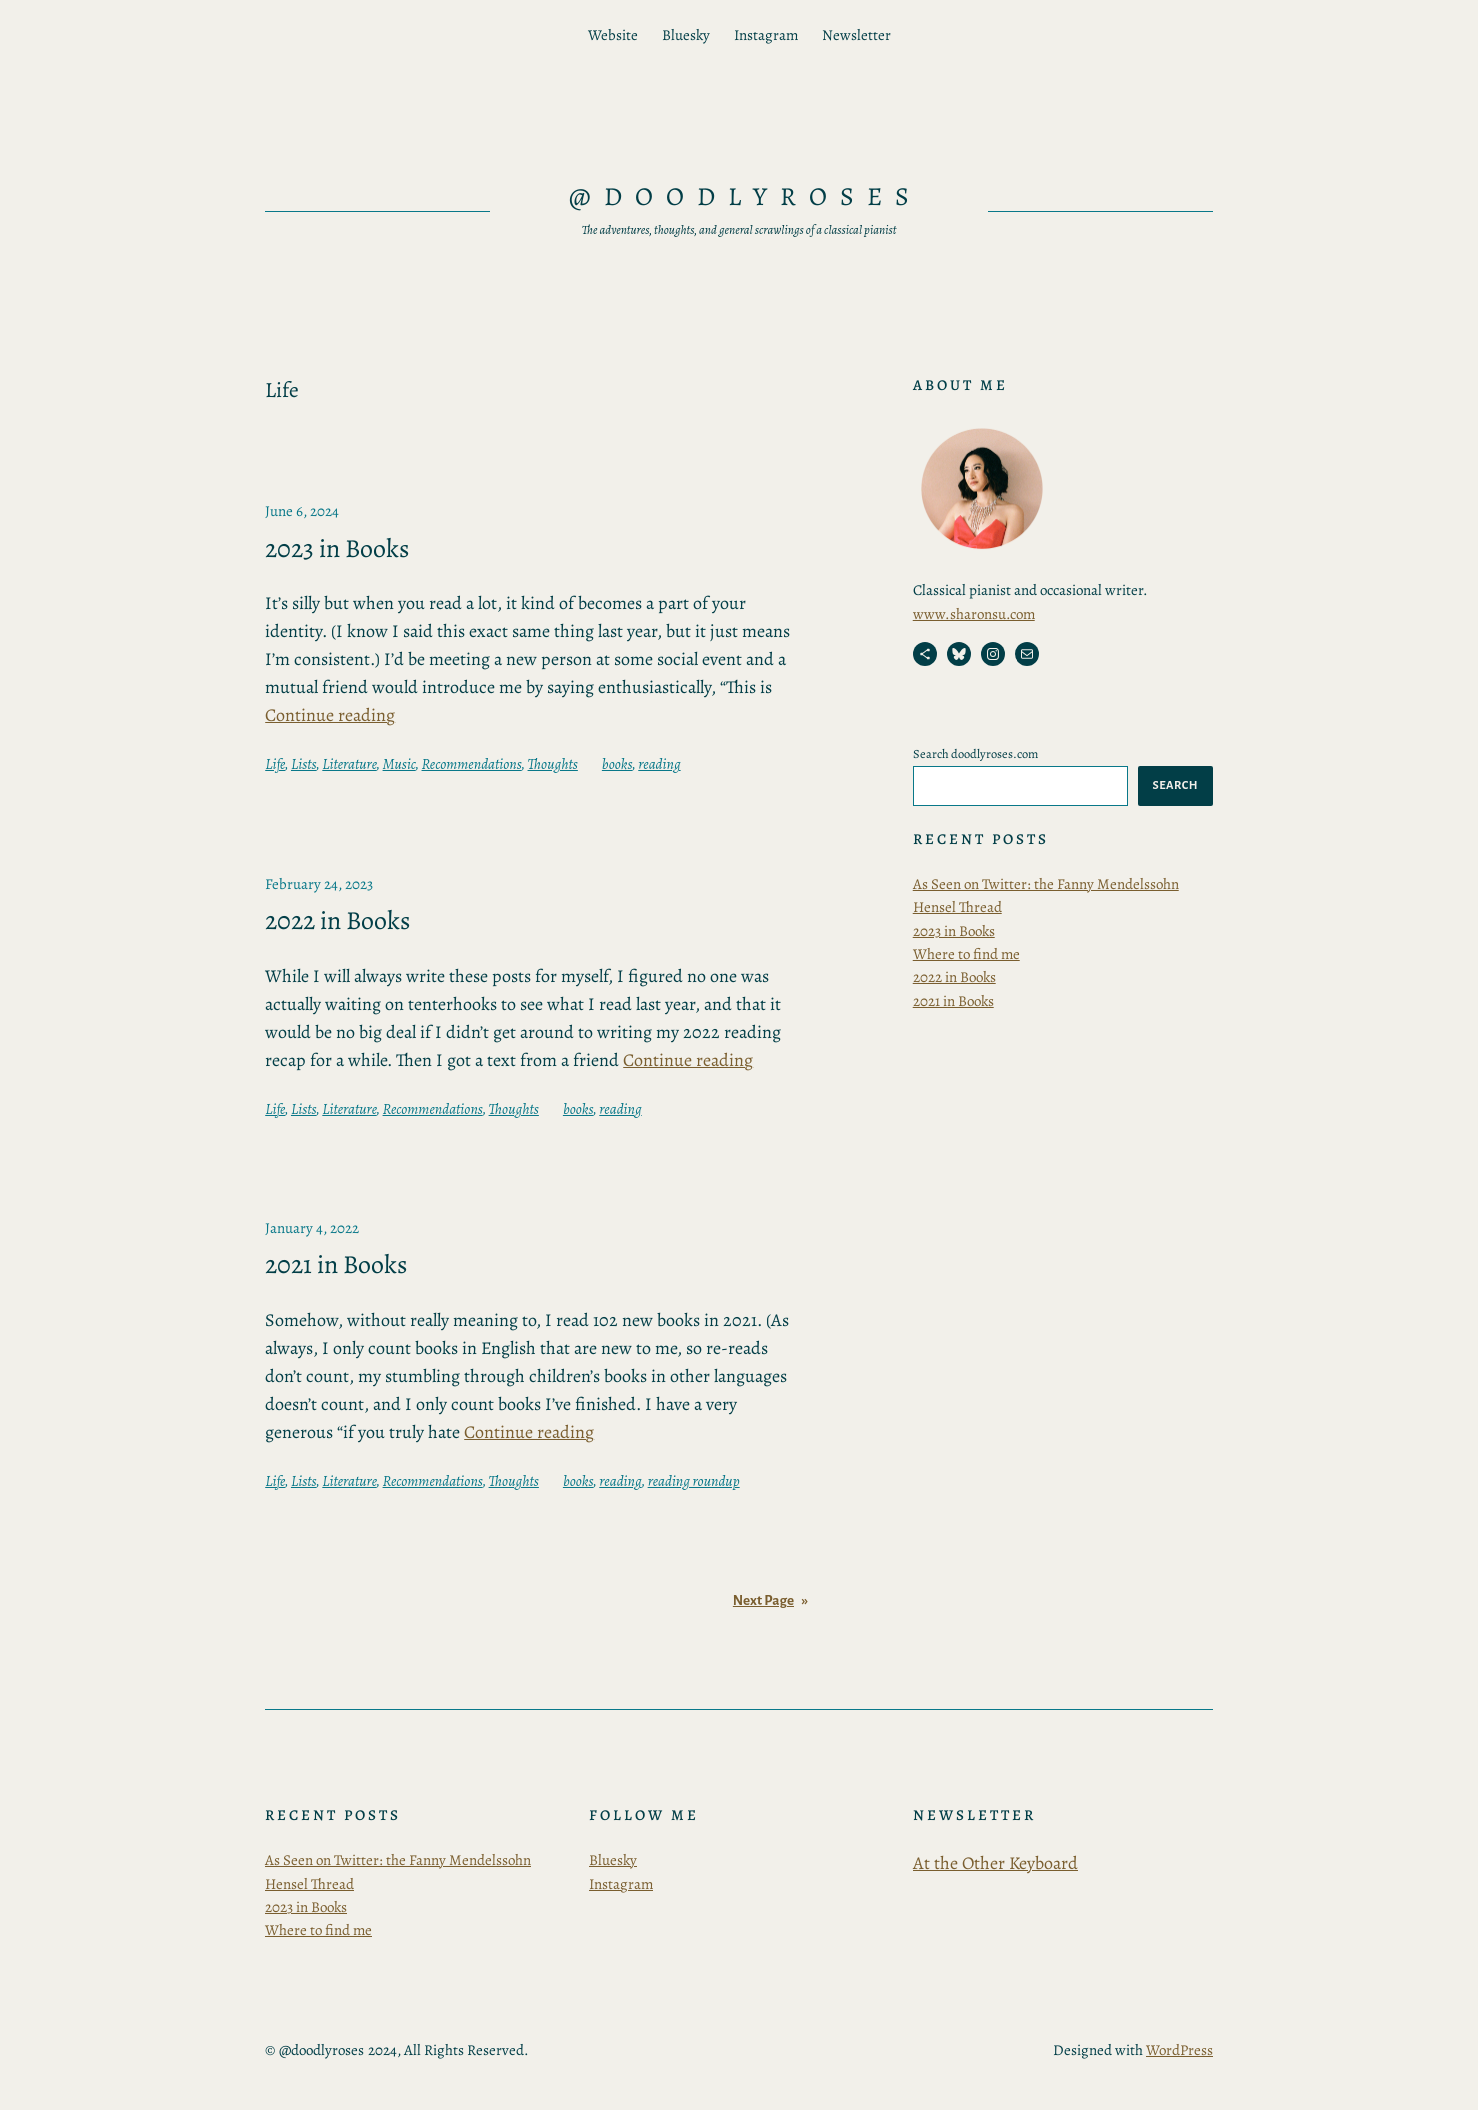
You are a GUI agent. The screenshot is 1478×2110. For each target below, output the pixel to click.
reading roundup (694, 1481)
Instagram (621, 1884)
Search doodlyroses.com (975, 753)
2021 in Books (336, 1265)
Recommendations (472, 764)
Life (275, 764)
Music (399, 764)
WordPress (1179, 2050)
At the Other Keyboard (995, 1863)
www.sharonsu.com (974, 614)
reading (659, 764)
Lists (303, 764)
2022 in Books (337, 921)
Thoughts (553, 764)
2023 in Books (337, 549)
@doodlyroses (745, 196)
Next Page (770, 1600)
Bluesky (613, 1860)
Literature (349, 764)
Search (1175, 785)
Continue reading (330, 715)
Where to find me (966, 954)
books (617, 764)
